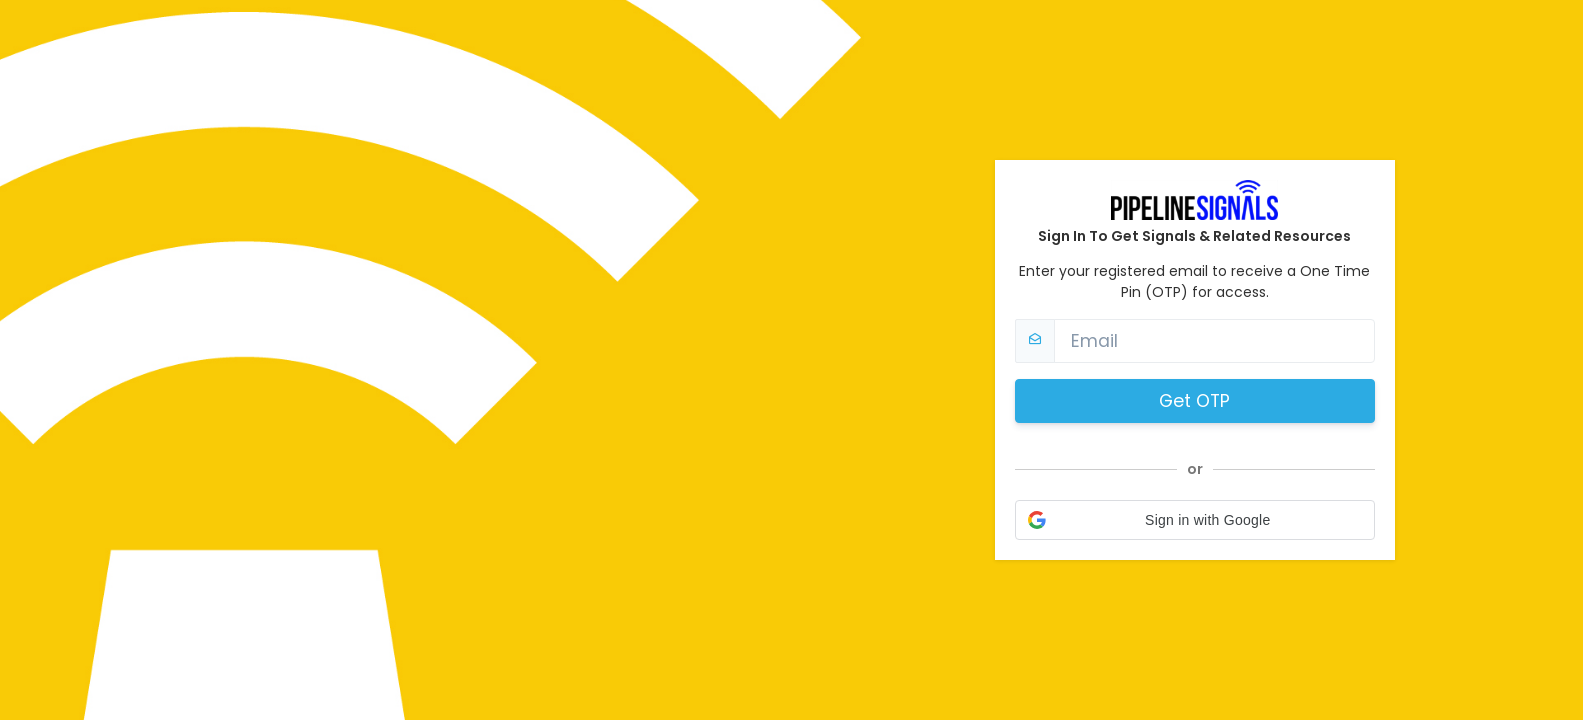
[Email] (1214, 341)
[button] (1195, 520)
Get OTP (1194, 401)
